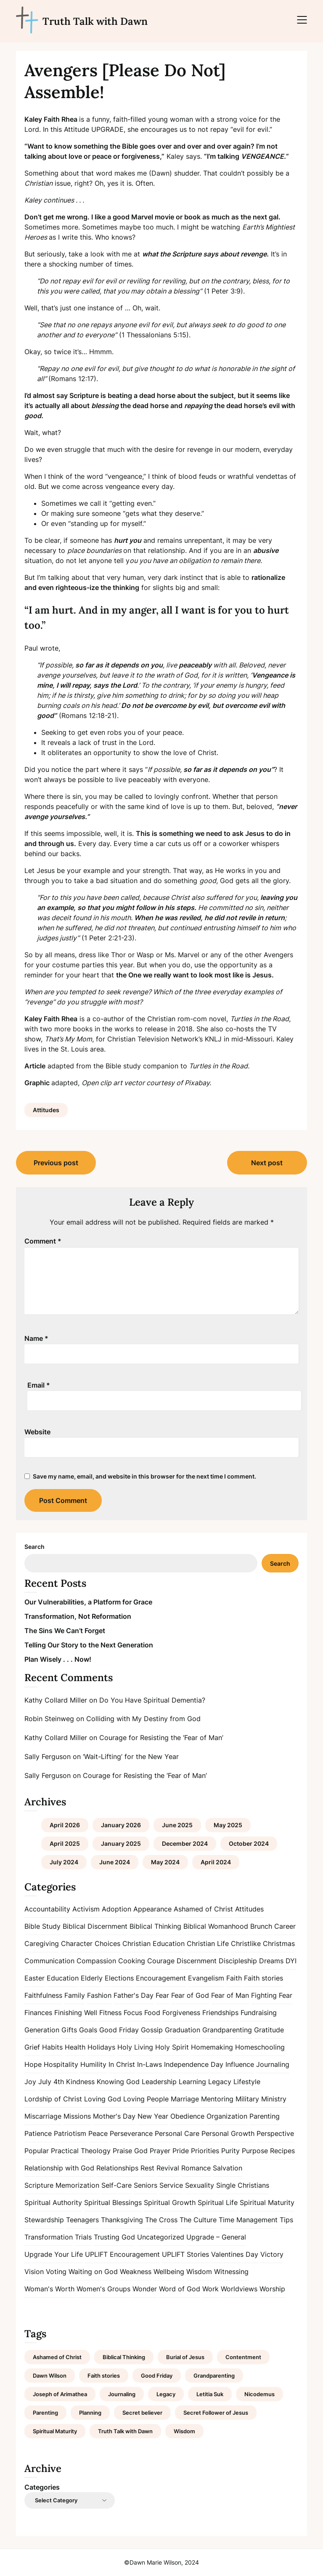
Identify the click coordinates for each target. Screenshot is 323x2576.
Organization (227, 2116)
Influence (239, 2064)
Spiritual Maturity (267, 2202)
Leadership (159, 2081)
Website (37, 1432)
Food (152, 2012)
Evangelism (206, 1978)
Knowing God (118, 2081)
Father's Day (134, 1995)
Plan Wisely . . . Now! (57, 1659)
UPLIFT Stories (185, 2254)
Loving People (146, 2099)
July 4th (51, 2081)
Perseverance (131, 2133)
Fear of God (190, 1995)
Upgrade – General (216, 2237)
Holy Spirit (172, 2047)
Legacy (219, 2081)
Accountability (47, 1909)
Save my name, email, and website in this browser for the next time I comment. (144, 1476)
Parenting (264, 2116)
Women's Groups (103, 2289)
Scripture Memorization (61, 2185)
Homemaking (212, 2047)
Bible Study (42, 1926)
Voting (56, 2271)
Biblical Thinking (155, 1926)
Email (38, 1385)
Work (210, 2289)
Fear (162, 1995)
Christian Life (208, 1943)
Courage (161, 1961)
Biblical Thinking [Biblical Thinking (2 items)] (124, 2357)
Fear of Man (230, 1995)
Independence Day (193, 2064)
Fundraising (259, 2012)
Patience (38, 2133)
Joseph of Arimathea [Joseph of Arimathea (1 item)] (60, 2394)
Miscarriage (42, 2116)
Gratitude (269, 2030)
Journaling (272, 2064)
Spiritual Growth (170, 2202)
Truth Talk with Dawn (95, 21)
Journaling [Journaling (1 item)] (121, 2394)
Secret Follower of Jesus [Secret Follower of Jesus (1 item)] (215, 2412)
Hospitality (61, 2064)
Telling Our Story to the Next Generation (88, 1645)
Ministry (273, 2099)
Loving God (102, 2099)
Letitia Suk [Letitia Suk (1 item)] (209, 2394)
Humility (93, 2064)
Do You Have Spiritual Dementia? (152, 1700)
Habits (52, 2047)
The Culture (198, 2220)
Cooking (131, 1961)
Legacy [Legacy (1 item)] (165, 2394)
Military (247, 2099)
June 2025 (177, 1825)
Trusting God (114, 2237)
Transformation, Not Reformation (77, 1616)
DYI (291, 1961)
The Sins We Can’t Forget (64, 1630)
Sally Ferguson (47, 1756)
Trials (83, 2237)
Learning (192, 2081)
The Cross (161, 2220)
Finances (38, 2012)
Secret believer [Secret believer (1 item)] (142, 2412)
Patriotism (70, 2133)
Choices (107, 1943)
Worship (272, 2289)
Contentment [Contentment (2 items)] (243, 2357)
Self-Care (116, 2185)
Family (74, 1995)
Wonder (144, 2289)
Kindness (80, 2081)
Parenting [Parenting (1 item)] (45, 2412)
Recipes (282, 2150)
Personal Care (177, 2133)
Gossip (152, 2030)
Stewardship (44, 2220)
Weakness (135, 2271)
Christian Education (153, 1943)
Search (34, 1546)
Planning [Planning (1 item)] (90, 2412)
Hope (33, 2064)
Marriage (185, 2099)
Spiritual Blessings (113, 2202)
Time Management (248, 2220)
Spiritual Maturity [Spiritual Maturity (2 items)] (55, 2431)
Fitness (110, 2012)
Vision (34, 2271)
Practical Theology (81, 2150)
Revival (167, 2168)
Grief (32, 2047)
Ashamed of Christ (203, 1909)
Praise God (130, 2150)
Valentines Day (234, 2254)
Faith (234, 1978)
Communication (49, 1961)
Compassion (96, 1961)
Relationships (117, 2168)
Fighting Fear (271, 1995)
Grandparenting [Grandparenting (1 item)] (214, 2375)
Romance (196, 2168)
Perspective (275, 2133)
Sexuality (199, 2185)
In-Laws (149, 2064)
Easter (34, 1978)
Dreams (271, 1961)
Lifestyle (246, 2081)
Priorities (205, 2150)
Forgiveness (181, 2012)
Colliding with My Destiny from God (143, 1718)
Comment (42, 1241)
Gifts (69, 2030)
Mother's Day (114, 2116)
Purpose (255, 2150)
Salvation (227, 2168)
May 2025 (228, 1825)
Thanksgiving (122, 2220)
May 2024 (165, 1862)
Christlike (246, 1943)
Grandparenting (227, 2030)
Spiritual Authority (53, 2202)
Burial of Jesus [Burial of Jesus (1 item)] (185, 2357)
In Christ (122, 2064)
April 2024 (216, 1862)
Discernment (197, 1961)
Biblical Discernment (95, 1926)
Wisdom (199, 2271)
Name (36, 1338)
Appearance (152, 1909)
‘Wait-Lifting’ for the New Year (131, 1756)
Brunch (261, 1926)
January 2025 (121, 1843)
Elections (119, 1978)
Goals (88, 2030)
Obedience (187, 2116)
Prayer (160, 2150)
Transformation (48, 2237)
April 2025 (65, 1843)
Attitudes (46, 1109)
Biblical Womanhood (215, 1926)
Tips (286, 2220)
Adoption (116, 1909)
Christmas (279, 1943)
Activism (86, 1909)
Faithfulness (43, 1995)
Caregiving (41, 1943)
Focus (133, 2012)
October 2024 (249, 1843)
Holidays (101, 2047)
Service (171, 2185)
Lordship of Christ (53, 2099)
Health (75, 2047)
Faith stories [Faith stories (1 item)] (103, 2375)
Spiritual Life (218, 2202)
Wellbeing (169, 2271)
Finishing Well (75, 2012)
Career (285, 1926)
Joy (30, 2081)
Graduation (182, 2030)
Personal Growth (227, 2133)
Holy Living (135, 2047)
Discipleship (238, 1961)
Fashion (99, 1995)
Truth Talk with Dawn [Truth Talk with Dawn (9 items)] (125, 2431)
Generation (41, 2030)
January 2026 (121, 1825)
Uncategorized (160, 2237)
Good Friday (119, 2030)
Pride (180, 2150)
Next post (267, 1163)
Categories (42, 2487)
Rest (147, 2168)
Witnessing (231, 2271)
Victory (271, 2254)
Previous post (56, 1163)
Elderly (92, 1978)
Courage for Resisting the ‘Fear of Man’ (161, 1737)
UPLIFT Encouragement (122, 2254)
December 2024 (185, 1843)
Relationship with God (59, 2168)
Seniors (145, 2185)
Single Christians (242, 2185)
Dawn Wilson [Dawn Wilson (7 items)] (49, 2375)
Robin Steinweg (49, 1718)
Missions (77, 2116)
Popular (36, 2150)
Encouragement (161, 1978)
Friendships (220, 2012)
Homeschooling (260, 2047)
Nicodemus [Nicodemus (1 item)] (259, 2394)
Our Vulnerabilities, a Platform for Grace (88, 1602)
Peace (98, 2133)
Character (77, 1943)
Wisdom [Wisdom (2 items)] (184, 2431)
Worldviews (239, 2289)
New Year (153, 2116)
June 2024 (114, 1862)
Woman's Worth (49, 2289)
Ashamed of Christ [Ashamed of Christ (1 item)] (57, 2357)
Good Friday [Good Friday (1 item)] (156, 2375)
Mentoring (217, 2099)
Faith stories (263, 1978)
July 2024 (64, 1862)
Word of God (179, 2289)
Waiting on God (93, 2271)
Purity (230, 2150)
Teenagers (82, 2220)
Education (63, 1978)
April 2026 (65, 1825)
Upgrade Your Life (53, 2254)
